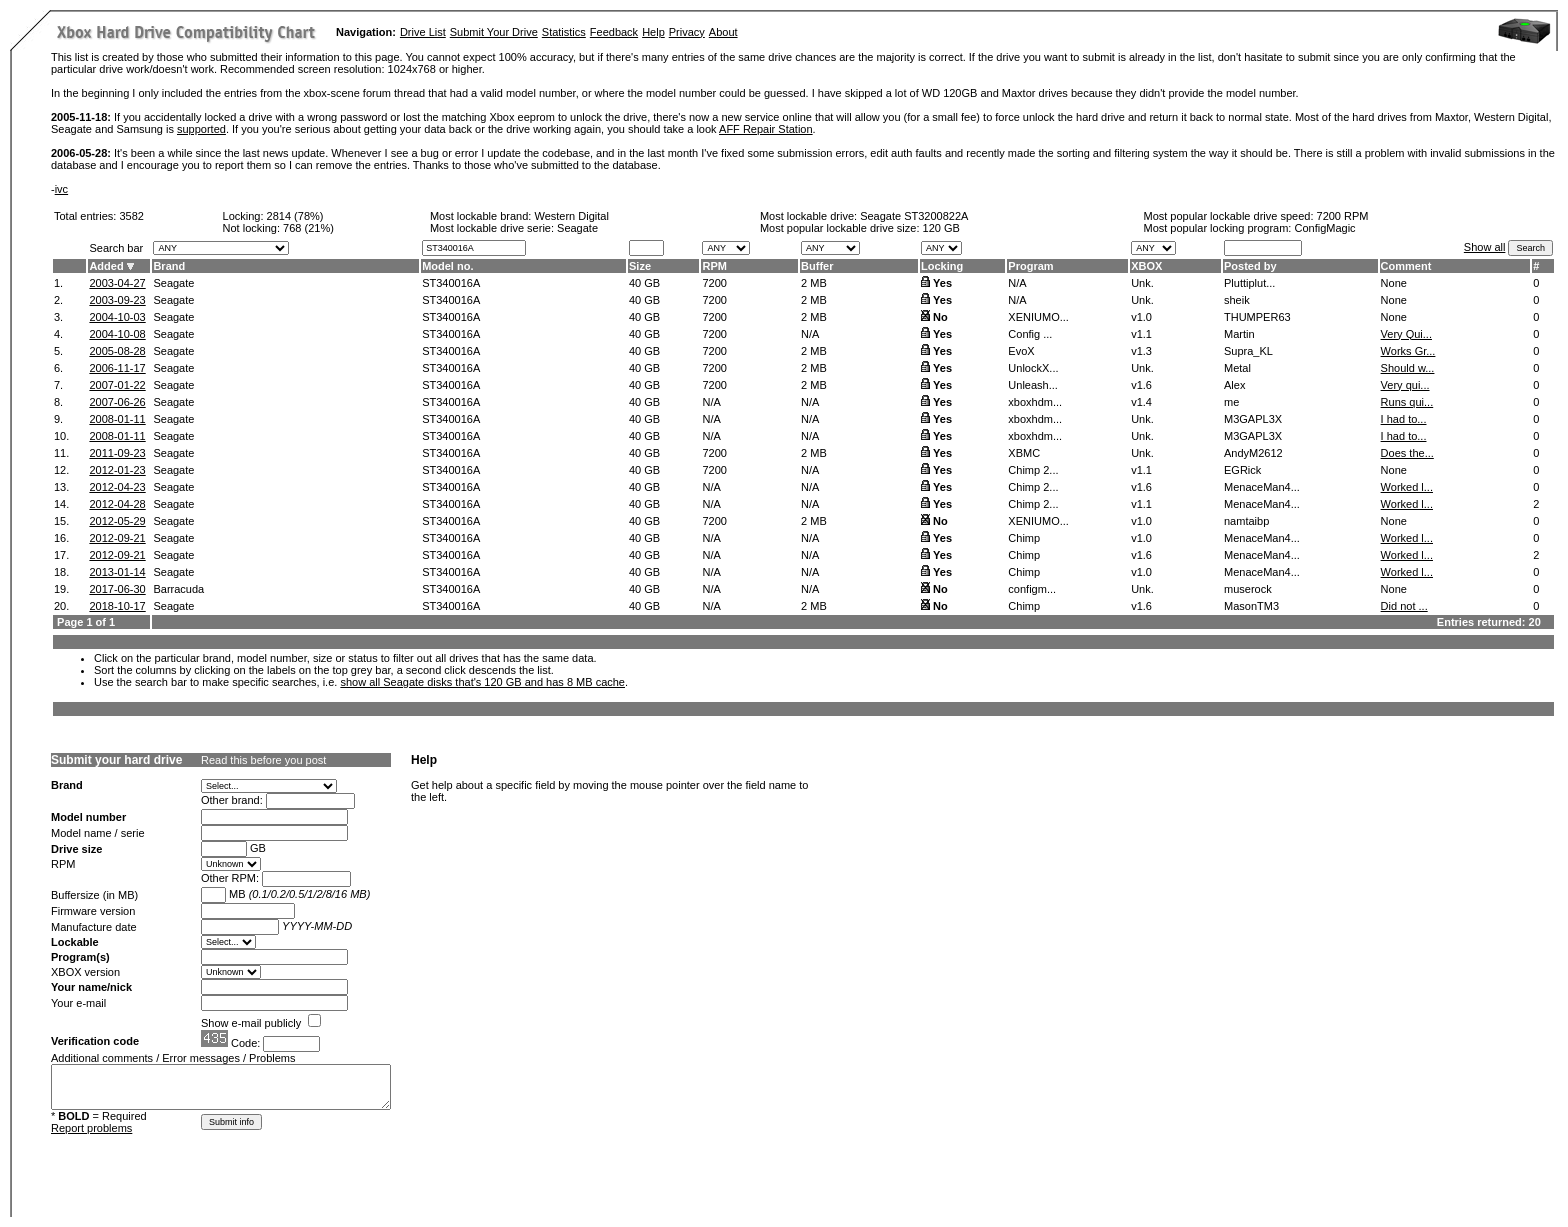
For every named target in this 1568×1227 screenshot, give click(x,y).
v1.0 (1141, 317)
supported (201, 129)
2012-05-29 (117, 521)
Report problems (91, 1128)
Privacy (687, 32)
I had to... (1404, 419)
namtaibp (1246, 521)
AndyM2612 (1253, 453)
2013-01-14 (117, 572)
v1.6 (1141, 385)
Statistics (564, 32)
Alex (1234, 385)
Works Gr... (1408, 351)
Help (653, 32)
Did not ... (1404, 606)
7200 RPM (1343, 216)
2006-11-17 (117, 368)
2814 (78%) (295, 216)
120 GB (941, 228)
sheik (1237, 300)
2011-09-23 (117, 453)
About (723, 32)
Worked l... (1407, 487)
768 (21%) (308, 228)
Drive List (423, 32)
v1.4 (1141, 402)
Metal (1237, 368)
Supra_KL (1248, 351)
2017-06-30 (117, 589)
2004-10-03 (117, 317)
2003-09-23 (117, 300)
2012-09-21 (117, 538)
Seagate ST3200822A (914, 216)
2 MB (814, 283)
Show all (1485, 247)
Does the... (1407, 453)
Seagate (173, 283)
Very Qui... (1406, 334)
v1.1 (1141, 334)
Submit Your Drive (494, 32)
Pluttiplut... (1249, 283)
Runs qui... (1407, 402)
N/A (810, 334)
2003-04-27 (117, 283)
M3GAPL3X (1253, 419)
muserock (1248, 589)
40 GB (644, 283)
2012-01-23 (117, 470)
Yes (942, 283)
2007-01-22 (117, 385)
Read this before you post (263, 760)
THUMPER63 (1257, 317)
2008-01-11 (117, 419)
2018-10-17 (117, 606)
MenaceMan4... (1262, 487)
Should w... (1408, 368)
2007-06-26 (117, 402)
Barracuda (178, 589)
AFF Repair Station (766, 129)
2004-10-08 (117, 334)
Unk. (1142, 283)
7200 (714, 283)
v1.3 (1141, 351)
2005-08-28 (117, 351)
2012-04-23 (117, 487)
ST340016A (451, 283)
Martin (1239, 334)
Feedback (614, 32)
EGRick (1242, 470)
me (1231, 402)
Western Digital (571, 216)
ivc (61, 189)
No (940, 317)
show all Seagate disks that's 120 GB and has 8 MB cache (482, 682)
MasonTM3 (1251, 606)
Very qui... (1405, 385)
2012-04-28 (117, 504)
